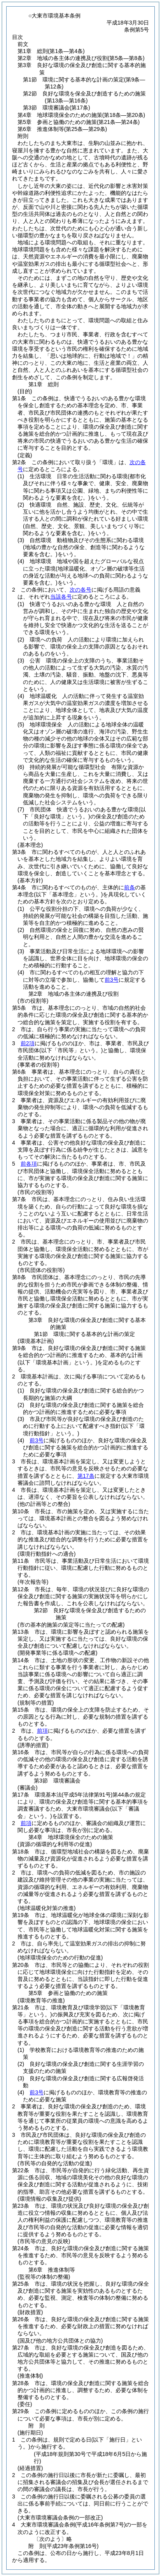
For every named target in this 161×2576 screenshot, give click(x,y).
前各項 (29, 1164)
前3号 (112, 980)
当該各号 (61, 597)
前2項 (28, 1043)
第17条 (85, 1476)
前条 (129, 887)
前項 (42, 1731)
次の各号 (80, 590)
